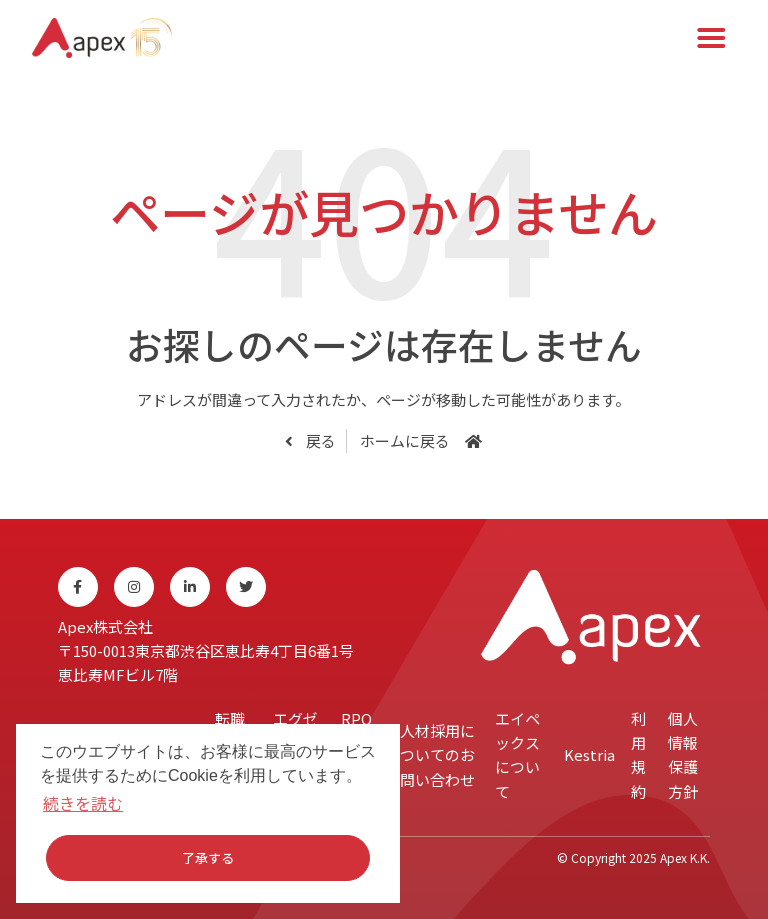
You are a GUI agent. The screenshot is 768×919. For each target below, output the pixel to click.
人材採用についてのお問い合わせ (437, 755)
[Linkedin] (190, 587)
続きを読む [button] (83, 803)
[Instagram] (134, 587)
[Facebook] (78, 587)
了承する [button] (208, 857)
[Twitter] (246, 587)
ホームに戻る (405, 440)
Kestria (589, 754)
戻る (319, 440)
